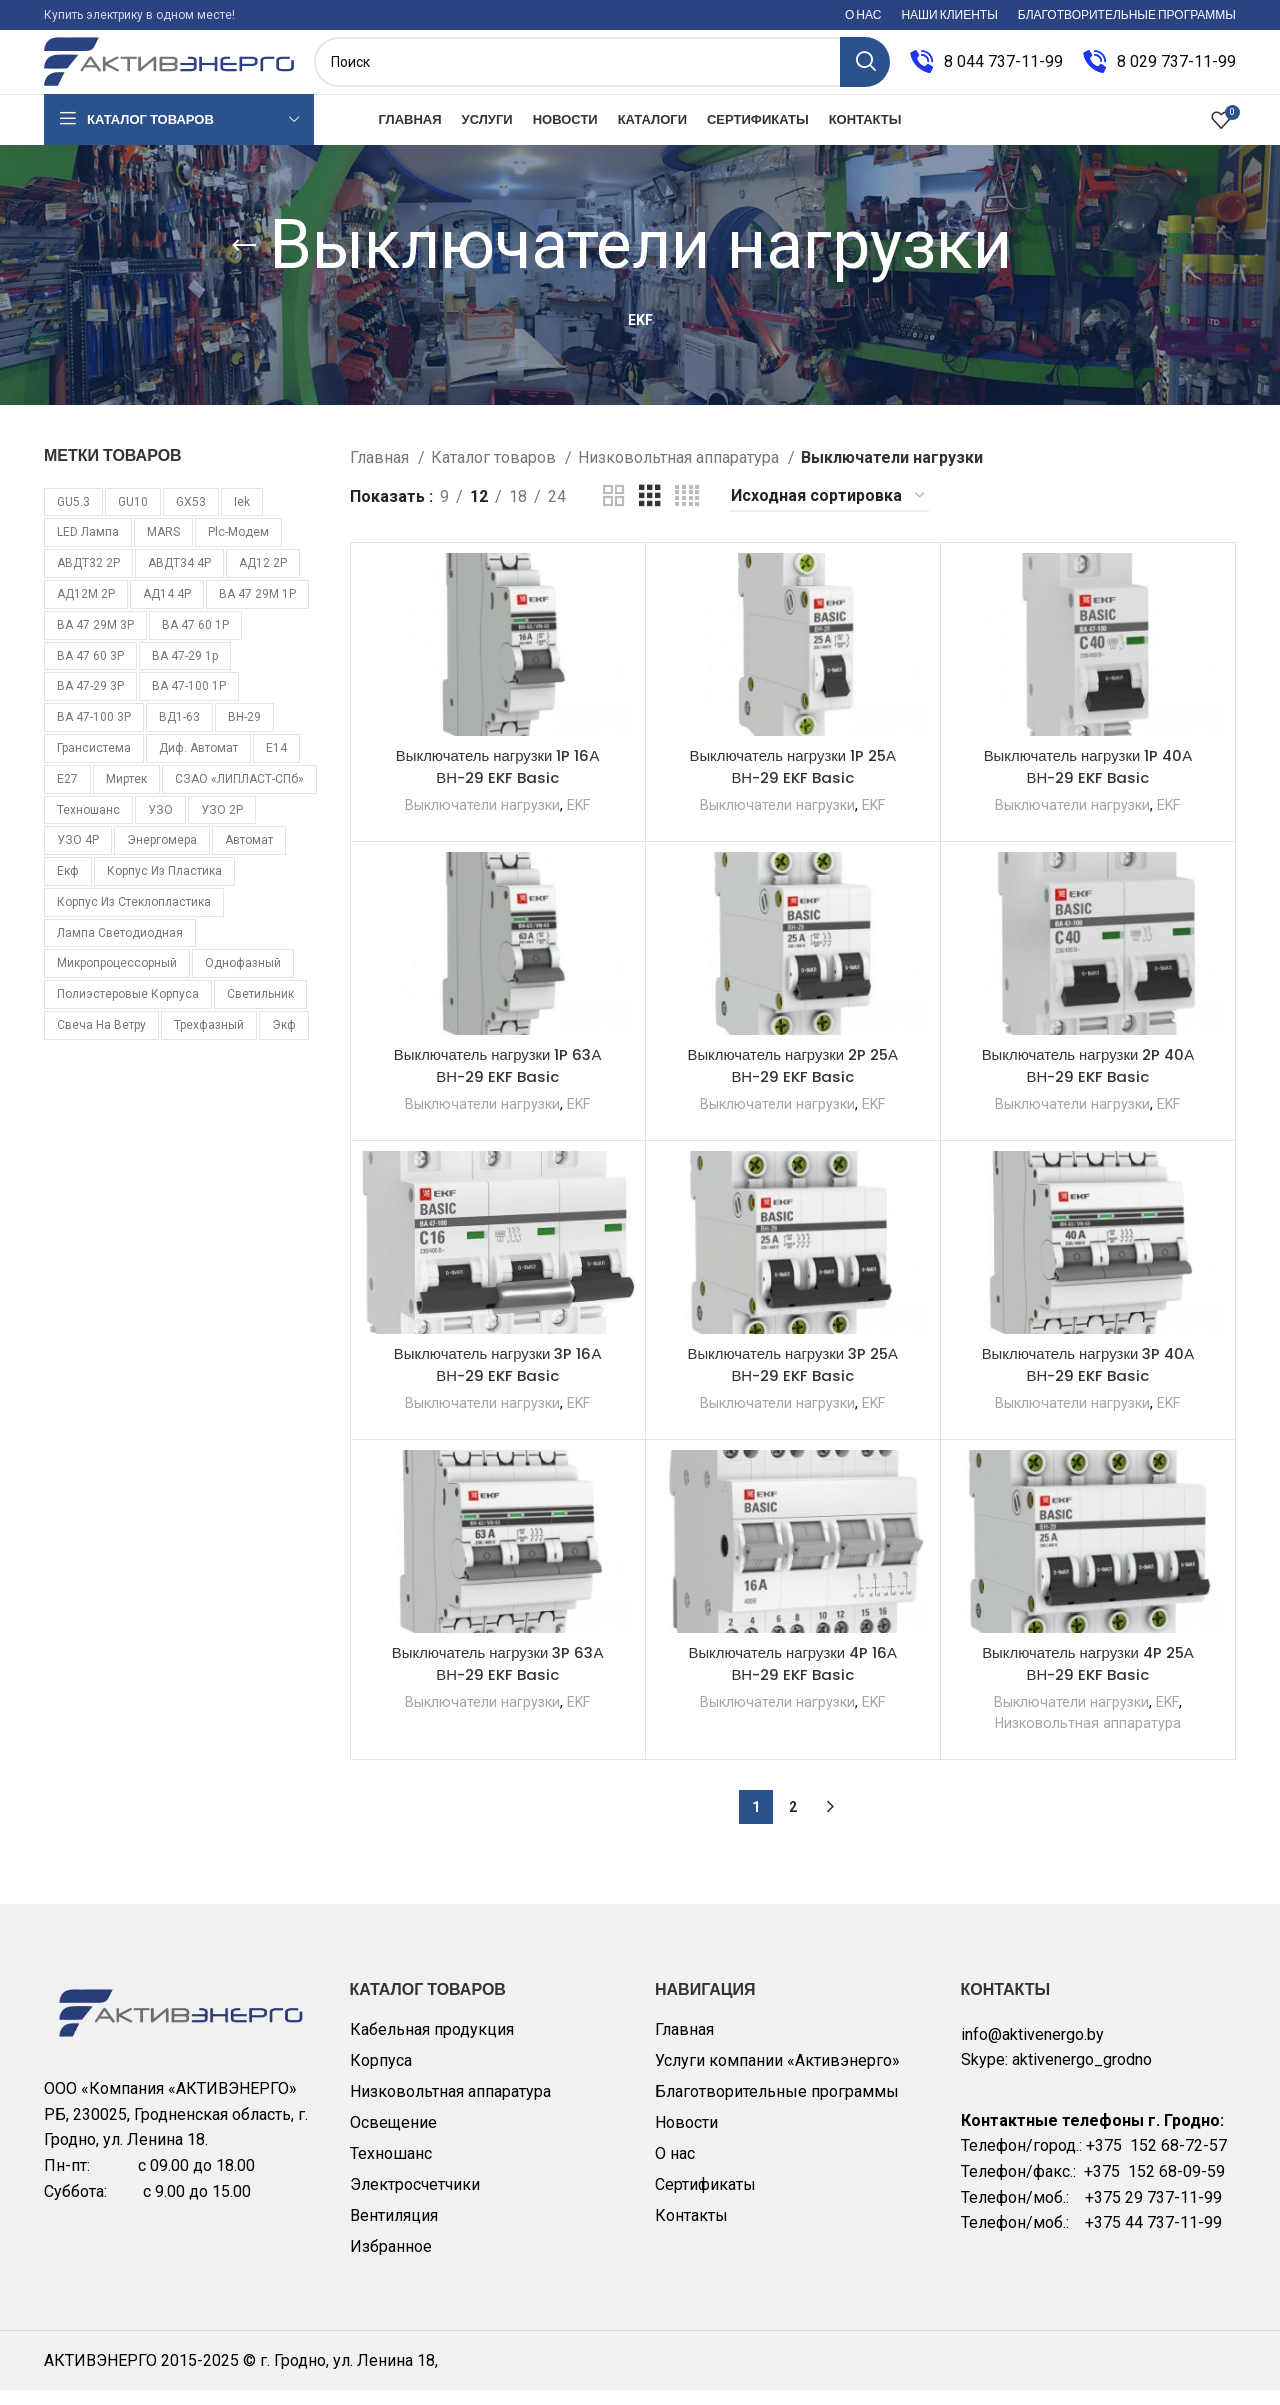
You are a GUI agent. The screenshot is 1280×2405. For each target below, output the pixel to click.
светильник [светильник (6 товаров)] (260, 1010)
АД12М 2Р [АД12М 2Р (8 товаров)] (86, 609)
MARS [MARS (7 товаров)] (163, 548)
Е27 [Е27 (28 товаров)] (67, 794)
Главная (381, 472)
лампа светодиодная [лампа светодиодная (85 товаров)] (120, 948)
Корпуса (381, 2075)
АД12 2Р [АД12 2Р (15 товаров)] (263, 578)
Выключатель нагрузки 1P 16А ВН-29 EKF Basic (498, 781)
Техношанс (391, 2168)
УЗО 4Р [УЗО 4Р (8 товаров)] (78, 856)
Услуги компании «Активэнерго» (777, 2075)
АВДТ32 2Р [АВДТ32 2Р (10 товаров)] (88, 578)
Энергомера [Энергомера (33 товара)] (162, 856)
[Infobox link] (986, 70)
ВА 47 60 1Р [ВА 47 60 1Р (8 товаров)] (195, 640)
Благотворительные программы (777, 2106)
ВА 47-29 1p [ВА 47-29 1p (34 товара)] (185, 671)
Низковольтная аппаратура (680, 472)
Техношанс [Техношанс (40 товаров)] (88, 825)
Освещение (393, 2137)
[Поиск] (602, 70)
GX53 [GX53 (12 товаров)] (191, 517)
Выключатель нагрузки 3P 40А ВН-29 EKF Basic (1088, 1379)
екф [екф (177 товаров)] (68, 886)
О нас (675, 2168)
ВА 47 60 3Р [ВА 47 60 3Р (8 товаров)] (90, 671)
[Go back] (244, 261)
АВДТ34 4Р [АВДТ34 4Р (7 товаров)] (179, 578)
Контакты (691, 2230)
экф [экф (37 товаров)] (284, 1040)
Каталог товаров (495, 472)
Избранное (391, 2261)
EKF (581, 820)
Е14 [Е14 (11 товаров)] (276, 763)
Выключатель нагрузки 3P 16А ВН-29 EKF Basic (497, 1379)
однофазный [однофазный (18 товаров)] (243, 979)
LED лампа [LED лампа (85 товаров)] (88, 548)
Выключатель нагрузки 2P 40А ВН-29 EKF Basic (1088, 1080)
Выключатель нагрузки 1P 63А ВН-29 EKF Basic (497, 1080)
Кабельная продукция (432, 2044)
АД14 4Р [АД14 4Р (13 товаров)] (167, 609)
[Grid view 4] (687, 511)
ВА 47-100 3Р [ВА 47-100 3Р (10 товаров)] (94, 732)
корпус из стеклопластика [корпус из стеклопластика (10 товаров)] (134, 917)
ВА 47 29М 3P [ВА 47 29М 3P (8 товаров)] (95, 640)
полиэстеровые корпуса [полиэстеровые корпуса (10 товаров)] (128, 1010)
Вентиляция (394, 2230)
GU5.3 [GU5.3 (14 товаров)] (73, 517)
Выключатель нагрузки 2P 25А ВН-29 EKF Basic (793, 1080)
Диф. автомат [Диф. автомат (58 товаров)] (198, 763)
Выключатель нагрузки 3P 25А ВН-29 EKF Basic (793, 1379)
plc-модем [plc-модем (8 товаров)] (238, 548)
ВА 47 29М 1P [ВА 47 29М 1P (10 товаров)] (257, 609)
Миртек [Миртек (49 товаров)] (126, 794)
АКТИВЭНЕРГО (102, 2375)
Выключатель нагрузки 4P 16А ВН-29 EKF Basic (793, 1678)
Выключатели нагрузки (480, 820)
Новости (686, 2137)
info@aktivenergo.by (1032, 2049)
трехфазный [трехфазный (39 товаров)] (209, 1040)
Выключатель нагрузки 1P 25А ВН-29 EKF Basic (792, 781)
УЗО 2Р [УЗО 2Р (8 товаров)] (222, 825)
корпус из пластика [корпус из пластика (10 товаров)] (164, 886)
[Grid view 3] (650, 511)
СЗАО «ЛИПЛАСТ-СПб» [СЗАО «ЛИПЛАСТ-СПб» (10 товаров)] (239, 794)
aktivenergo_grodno (1082, 2075)
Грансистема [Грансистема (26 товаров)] (94, 763)
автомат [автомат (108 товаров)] (249, 856)
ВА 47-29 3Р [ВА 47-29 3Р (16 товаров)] (90, 702)
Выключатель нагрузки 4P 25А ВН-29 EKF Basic (1088, 1678)
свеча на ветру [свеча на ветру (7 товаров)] (101, 1040)
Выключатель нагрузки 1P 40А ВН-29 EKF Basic (1088, 781)
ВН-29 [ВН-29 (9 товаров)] (244, 732)
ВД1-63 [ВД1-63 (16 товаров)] (179, 732)
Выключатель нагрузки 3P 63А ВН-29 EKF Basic (498, 1678)
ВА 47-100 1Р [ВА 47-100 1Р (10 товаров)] (189, 702)
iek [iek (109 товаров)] (242, 517)
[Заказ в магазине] (829, 511)
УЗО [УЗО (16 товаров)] (160, 825)
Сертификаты (705, 2199)
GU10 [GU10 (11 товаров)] (133, 517)
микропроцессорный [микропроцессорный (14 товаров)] (117, 979)
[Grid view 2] (614, 511)
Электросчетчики (415, 2199)
